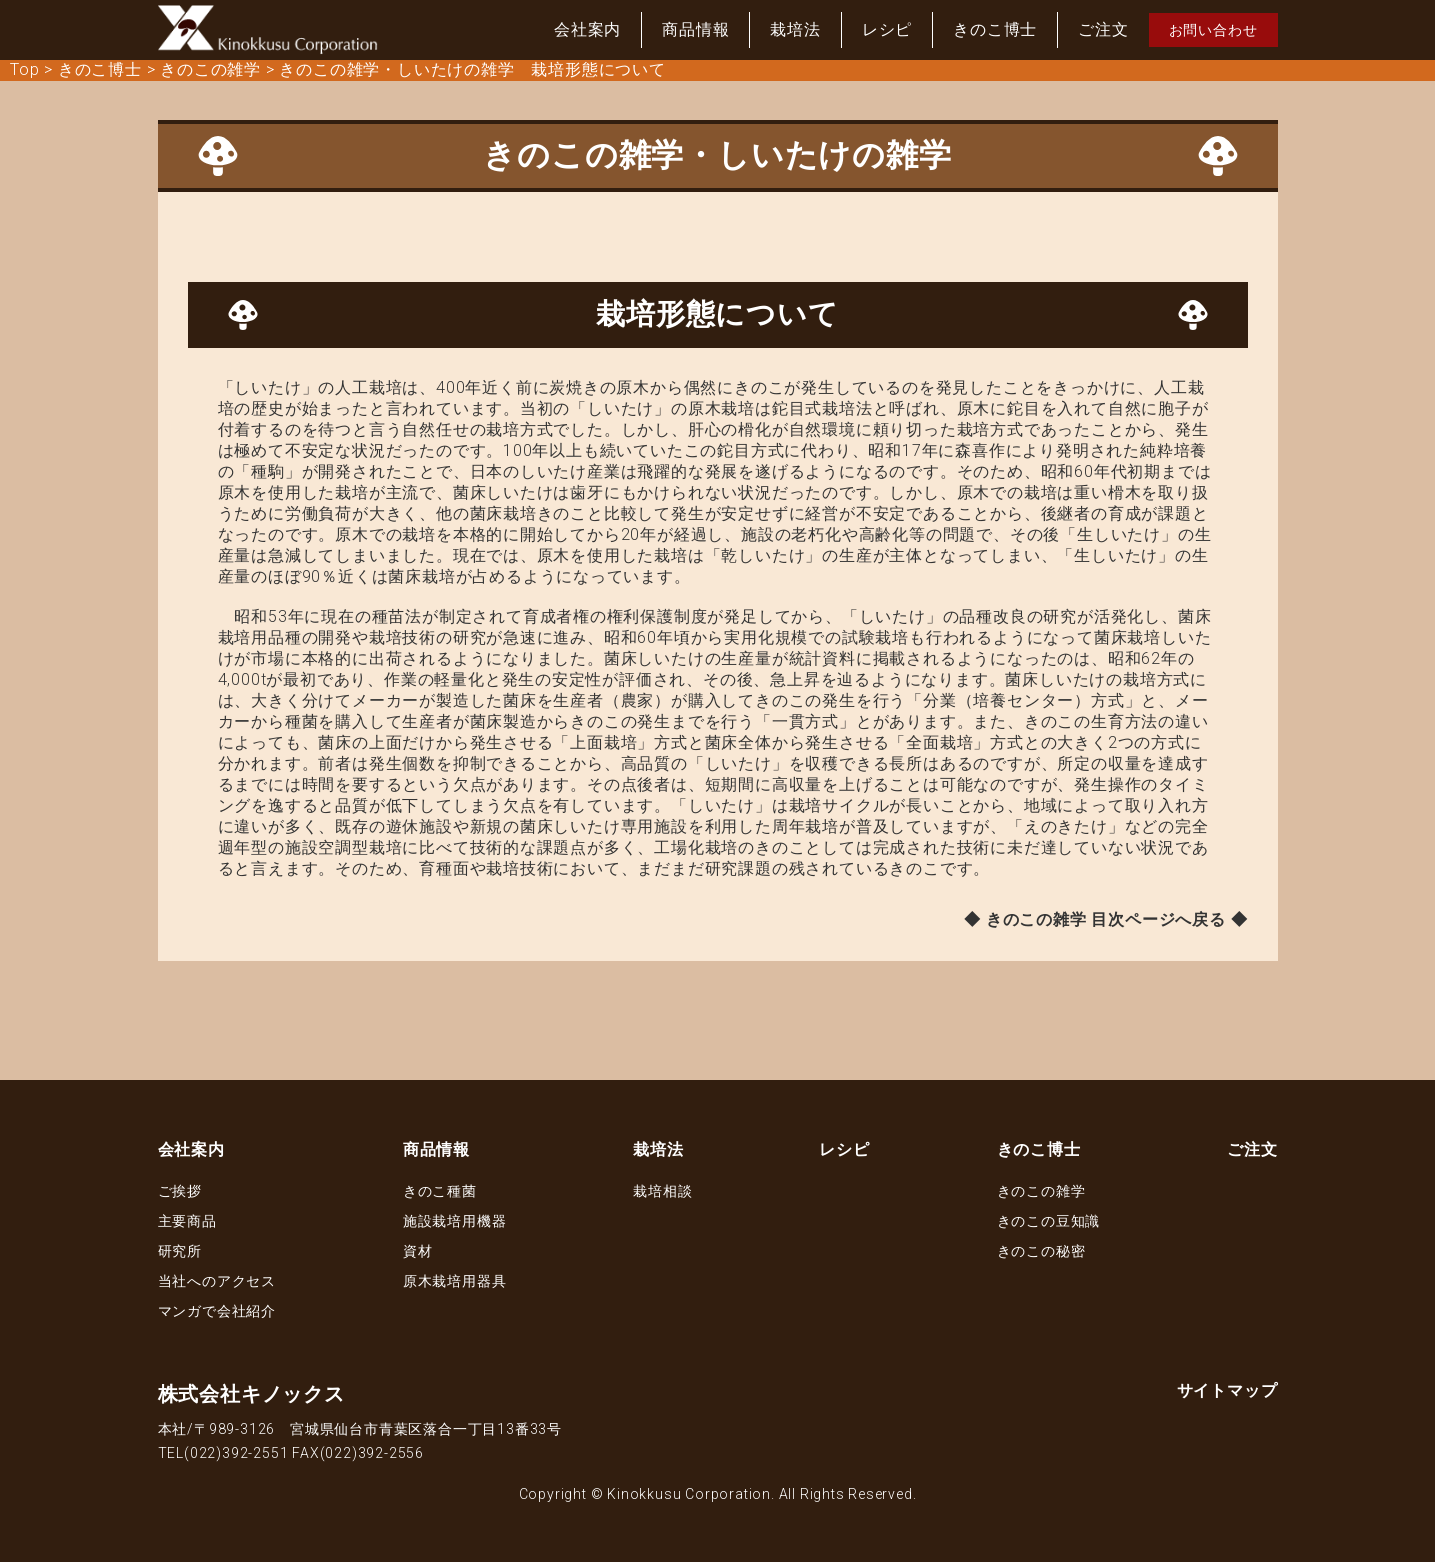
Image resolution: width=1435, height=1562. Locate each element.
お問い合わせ (1213, 30)
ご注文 (1103, 29)
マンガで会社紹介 (217, 1311)
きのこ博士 (995, 29)
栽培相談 (662, 1191)
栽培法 (795, 29)
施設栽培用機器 (455, 1221)
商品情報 (695, 29)
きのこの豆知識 (1049, 1221)
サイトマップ (1227, 1390)
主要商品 (187, 1221)
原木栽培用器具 (455, 1281)
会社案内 (587, 29)
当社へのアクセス (217, 1281)
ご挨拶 (180, 1191)
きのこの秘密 (1041, 1251)
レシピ (887, 29)
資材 (418, 1251)
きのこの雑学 (1041, 1191)
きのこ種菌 (440, 1191)
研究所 (180, 1251)
